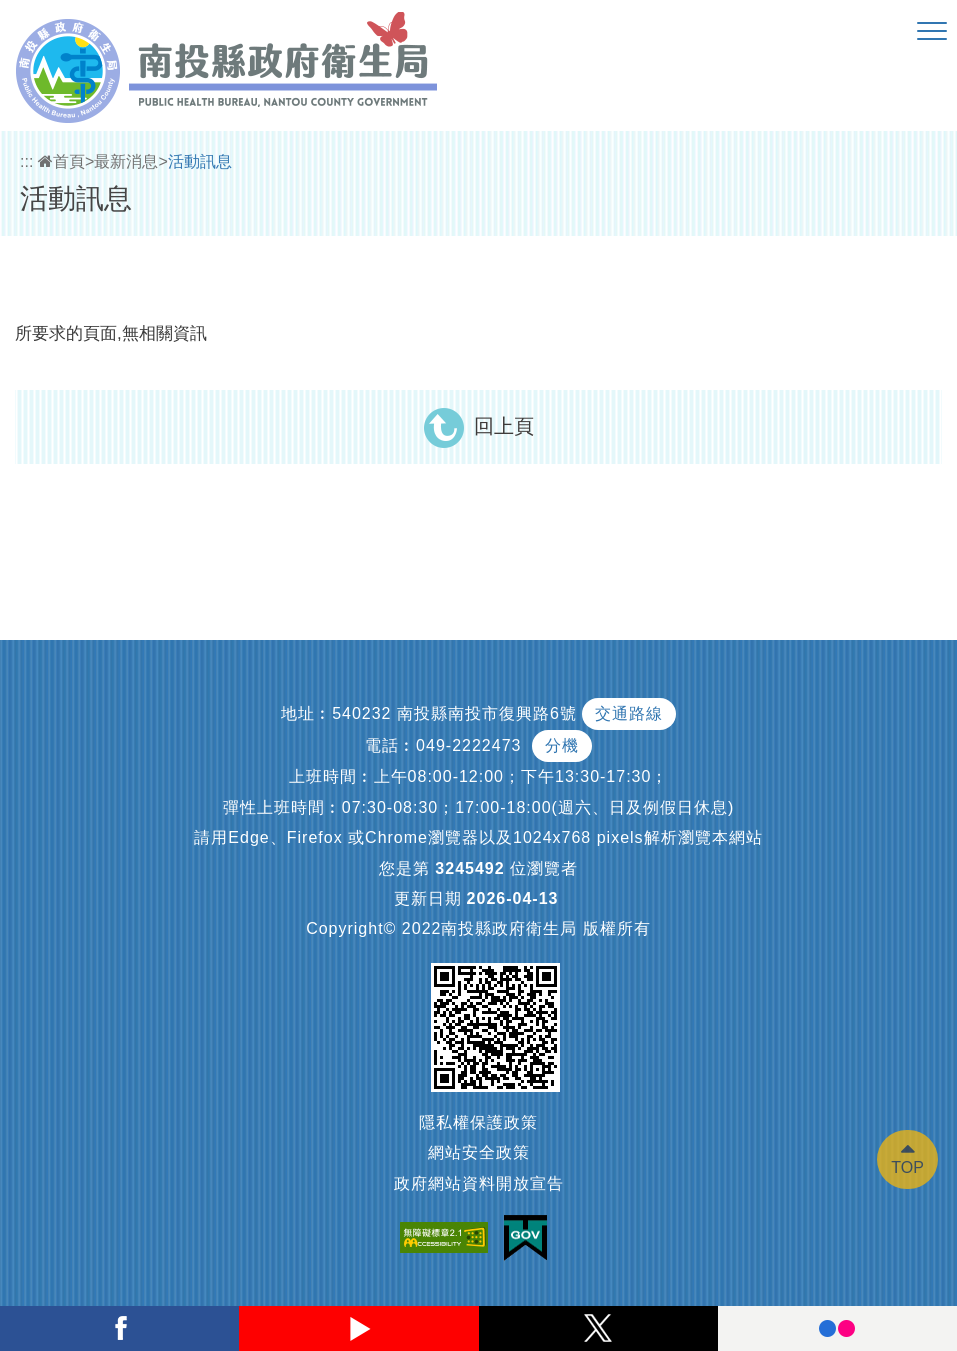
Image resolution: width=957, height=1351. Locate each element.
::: (26, 161)
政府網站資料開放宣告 (479, 1183)
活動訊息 (200, 161)
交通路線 (629, 713)
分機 (562, 745)
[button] (932, 32)
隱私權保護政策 (478, 1122)
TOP (907, 1167)
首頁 (61, 161)
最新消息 (126, 161)
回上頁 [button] (504, 426)
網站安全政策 (479, 1152)
